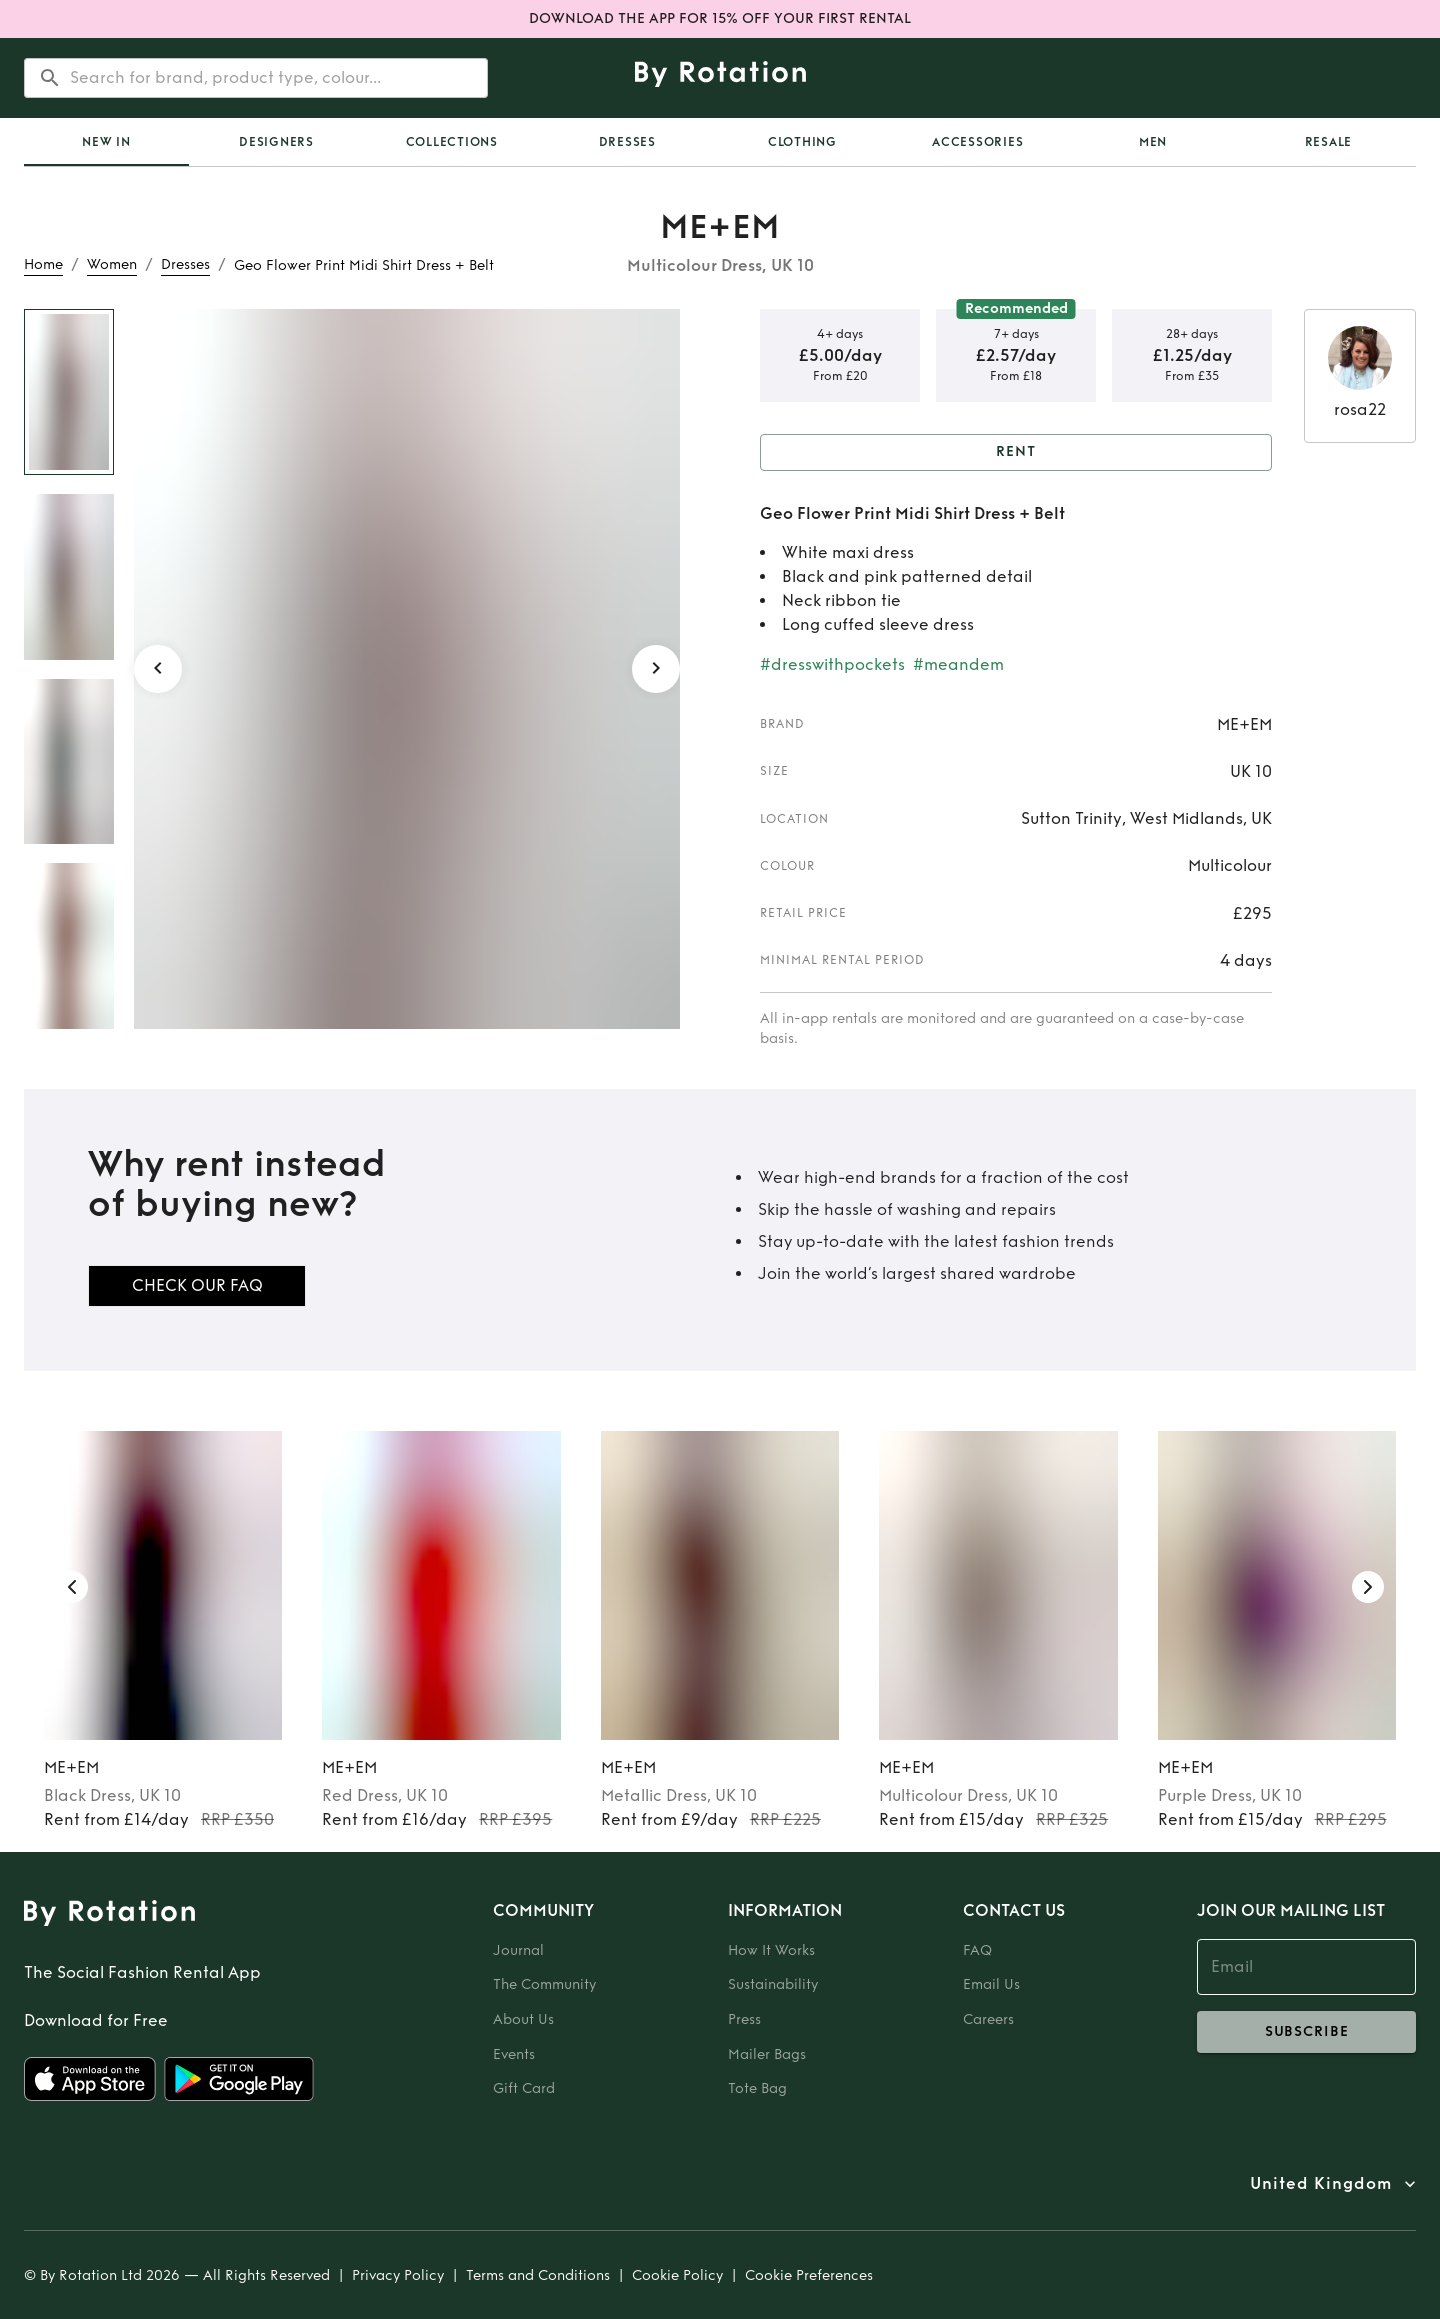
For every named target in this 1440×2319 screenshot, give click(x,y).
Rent (1016, 452)
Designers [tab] (276, 142)
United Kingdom (1321, 2184)
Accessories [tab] (977, 142)
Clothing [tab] (802, 142)
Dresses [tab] (627, 142)
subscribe (1306, 2032)
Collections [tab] (452, 142)
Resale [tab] (1329, 142)
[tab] (106, 142)
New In (106, 142)
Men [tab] (1153, 142)
